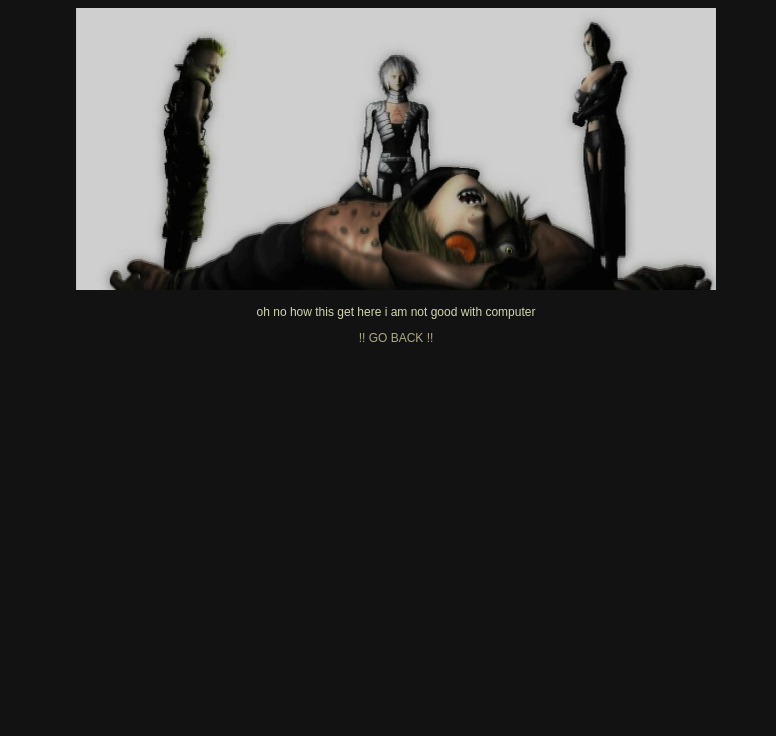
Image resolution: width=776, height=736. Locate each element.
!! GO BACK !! (396, 338)
